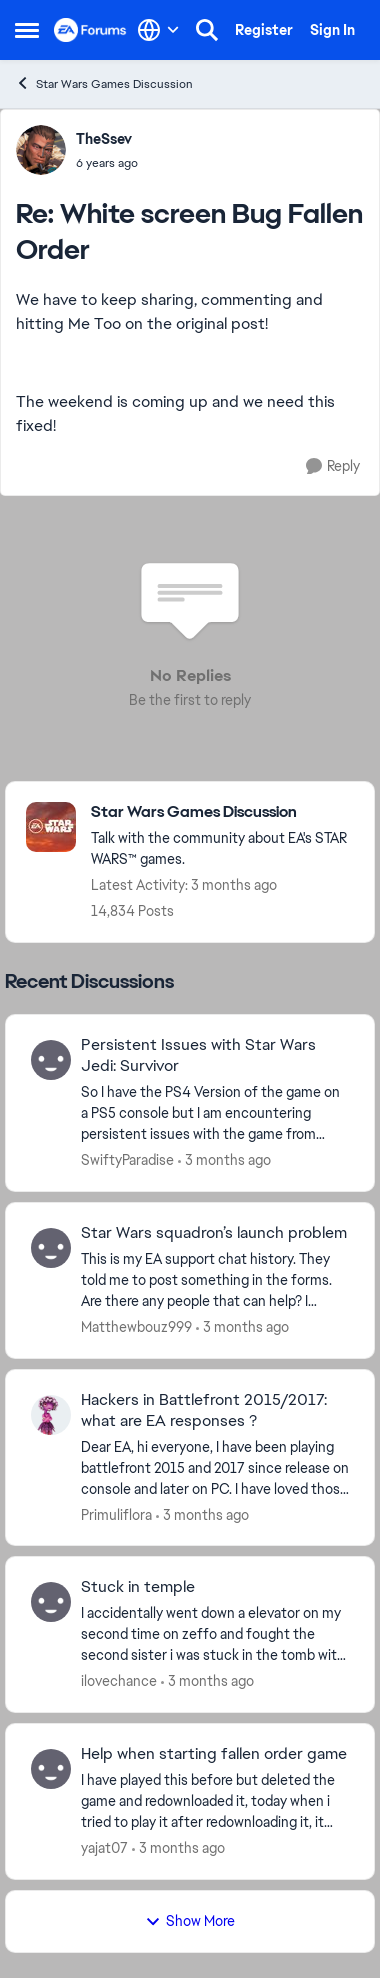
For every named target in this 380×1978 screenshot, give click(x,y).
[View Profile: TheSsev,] (41, 150)
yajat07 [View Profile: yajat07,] (104, 1848)
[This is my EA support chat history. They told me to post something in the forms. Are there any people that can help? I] (215, 1280)
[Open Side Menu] (27, 30)
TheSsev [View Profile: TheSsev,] (104, 139)
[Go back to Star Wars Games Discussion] (222, 812)
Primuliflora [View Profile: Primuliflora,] (116, 1514)
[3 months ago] (224, 1160)
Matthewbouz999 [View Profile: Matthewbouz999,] (136, 1327)
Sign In (332, 30)
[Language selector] (158, 30)
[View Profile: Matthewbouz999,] (51, 1248)
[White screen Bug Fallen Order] (107, 163)
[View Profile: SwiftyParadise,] (51, 1060)
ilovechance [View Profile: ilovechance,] (119, 1681)
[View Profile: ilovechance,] (51, 1602)
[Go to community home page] (90, 30)
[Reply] (333, 466)
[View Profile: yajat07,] (51, 1769)
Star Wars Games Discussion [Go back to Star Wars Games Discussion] (104, 83)
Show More (190, 1921)
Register (264, 30)
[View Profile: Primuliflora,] (51, 1415)
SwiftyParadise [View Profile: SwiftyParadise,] (127, 1160)
